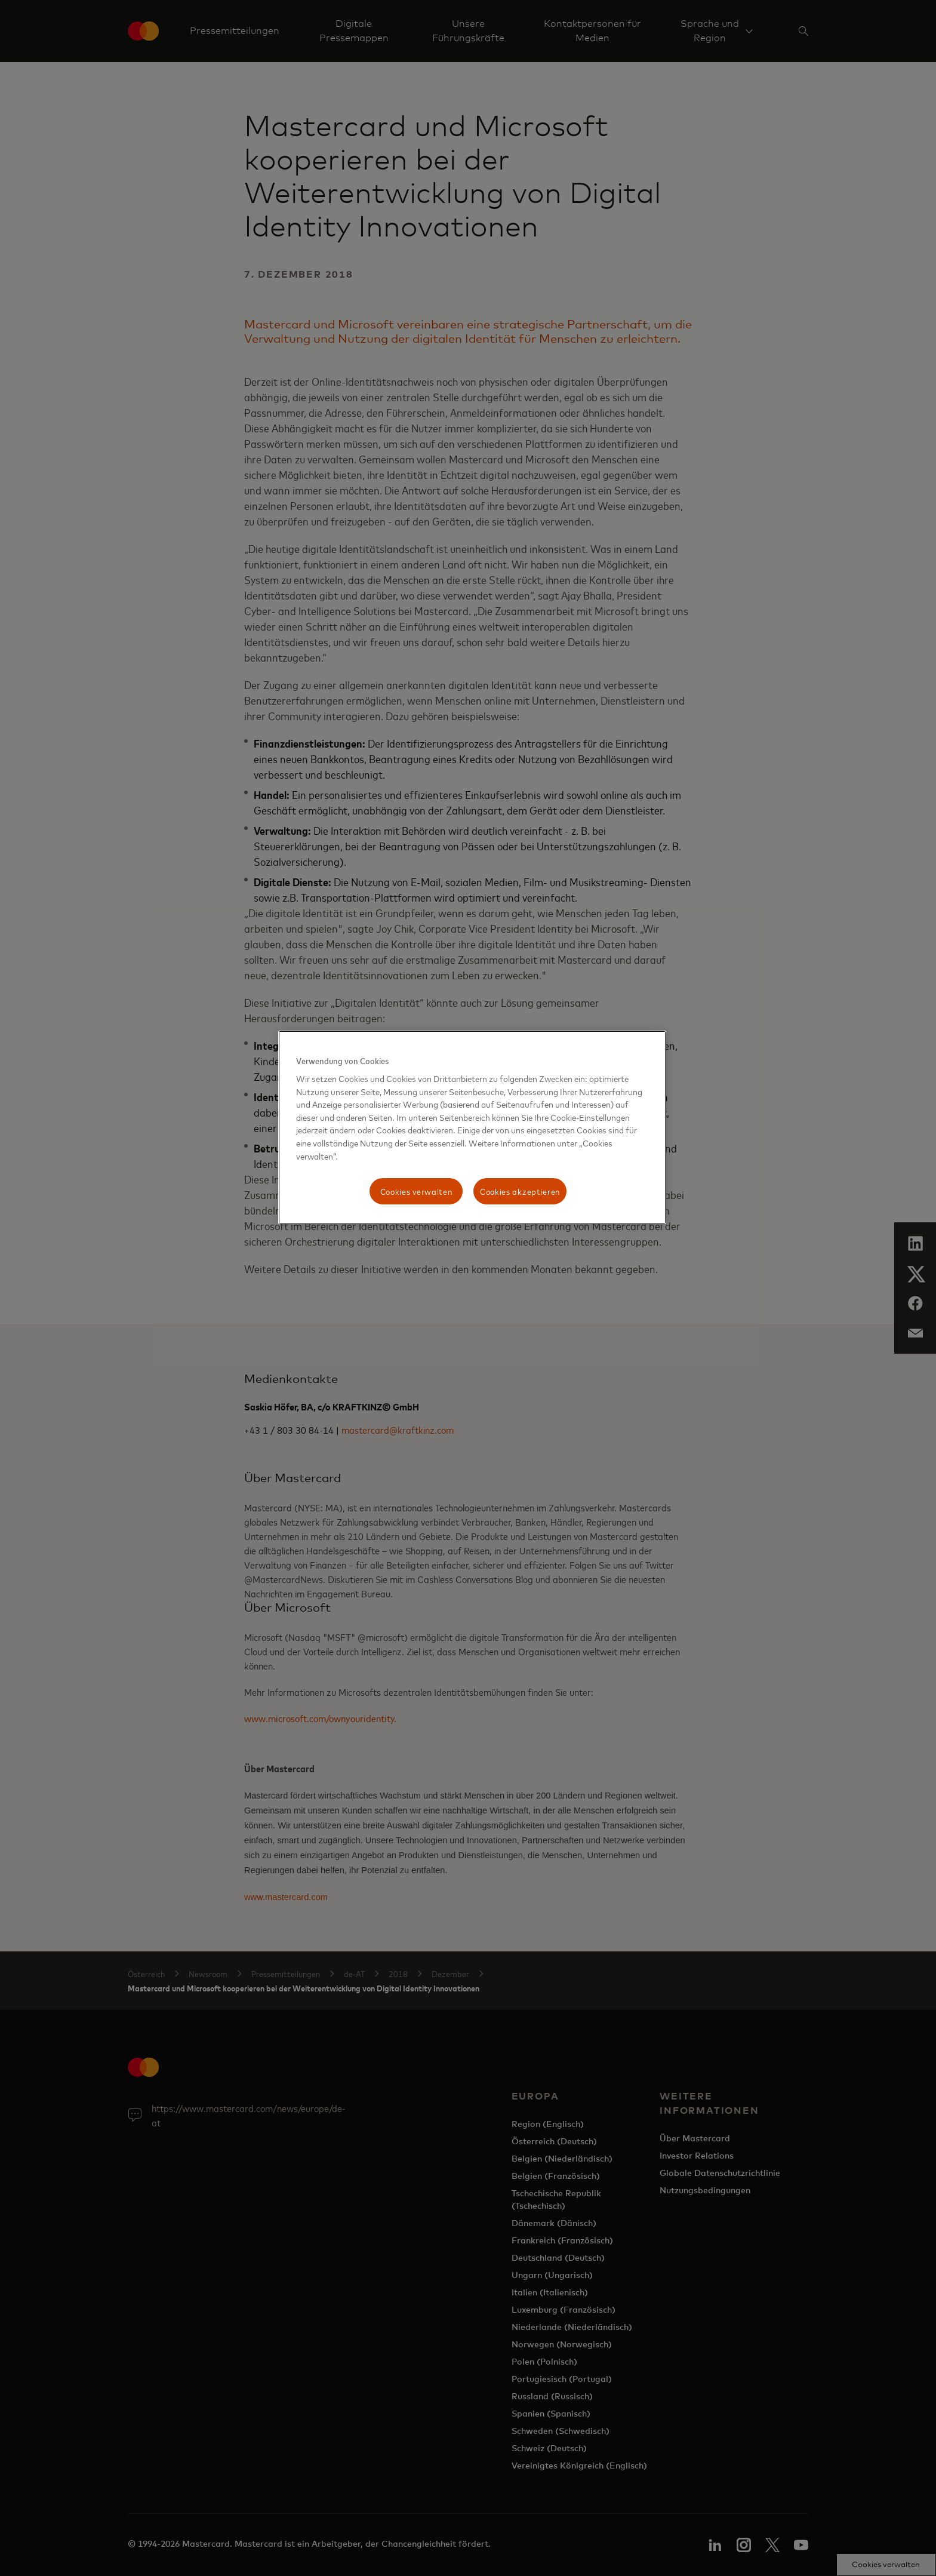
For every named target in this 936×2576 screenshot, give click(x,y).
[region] (472, 1127)
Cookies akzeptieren (520, 1191)
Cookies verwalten (416, 1191)
